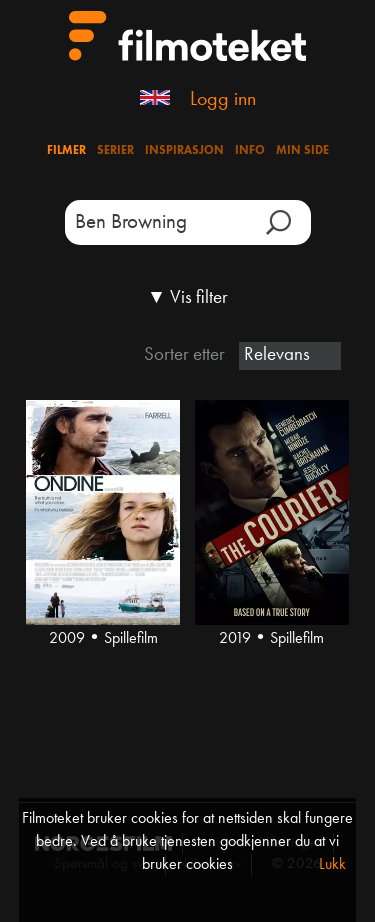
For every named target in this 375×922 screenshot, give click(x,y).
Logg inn (223, 100)
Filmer (66, 151)
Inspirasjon (184, 151)
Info (250, 151)
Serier (115, 151)
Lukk (332, 865)
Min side (302, 151)
